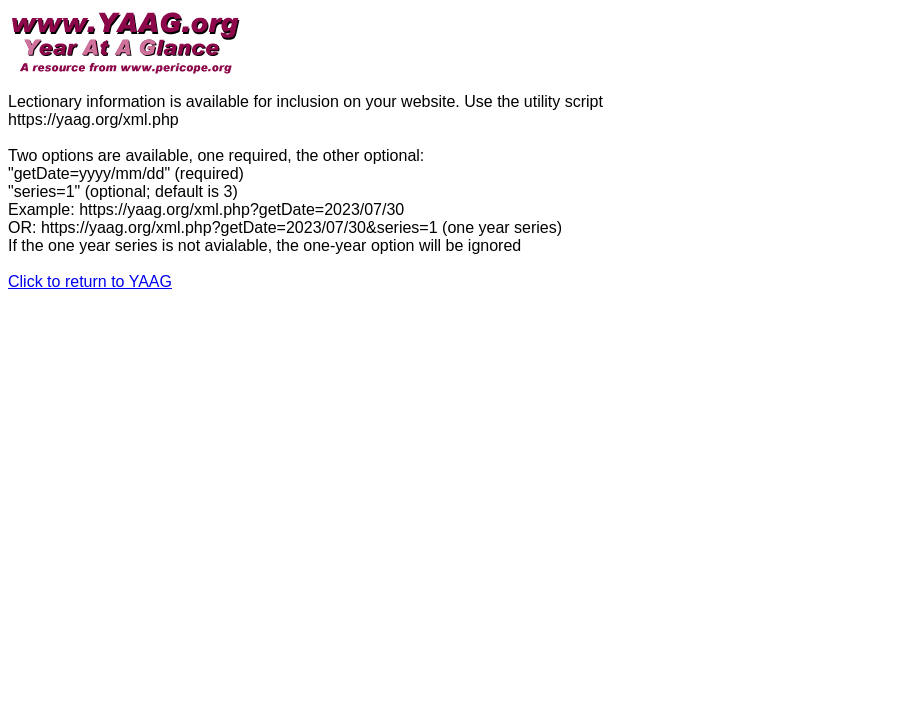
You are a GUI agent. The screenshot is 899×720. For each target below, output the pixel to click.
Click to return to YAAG (90, 281)
